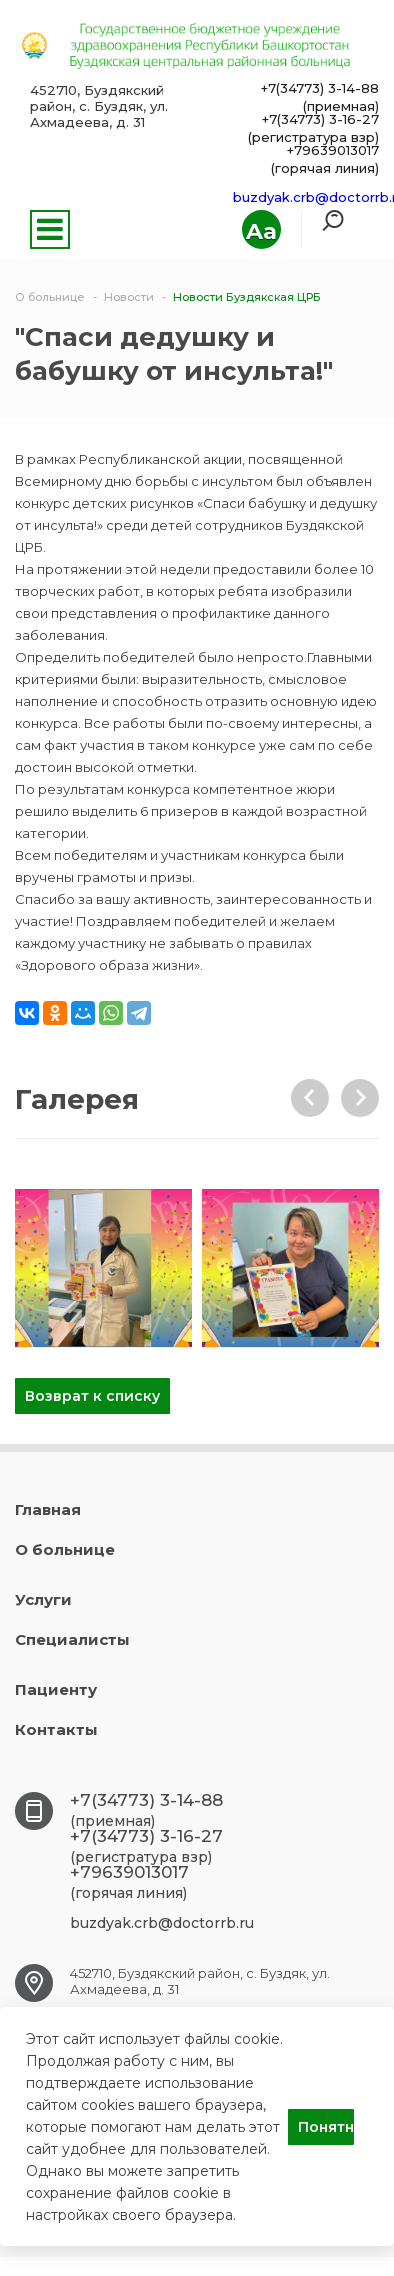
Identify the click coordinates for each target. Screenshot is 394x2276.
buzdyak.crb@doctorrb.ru (162, 1923)
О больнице (65, 1549)
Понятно (326, 2127)
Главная (48, 1509)
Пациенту (56, 1689)
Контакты (56, 1729)
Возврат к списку (92, 1396)
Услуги (43, 1599)
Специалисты (72, 1639)
